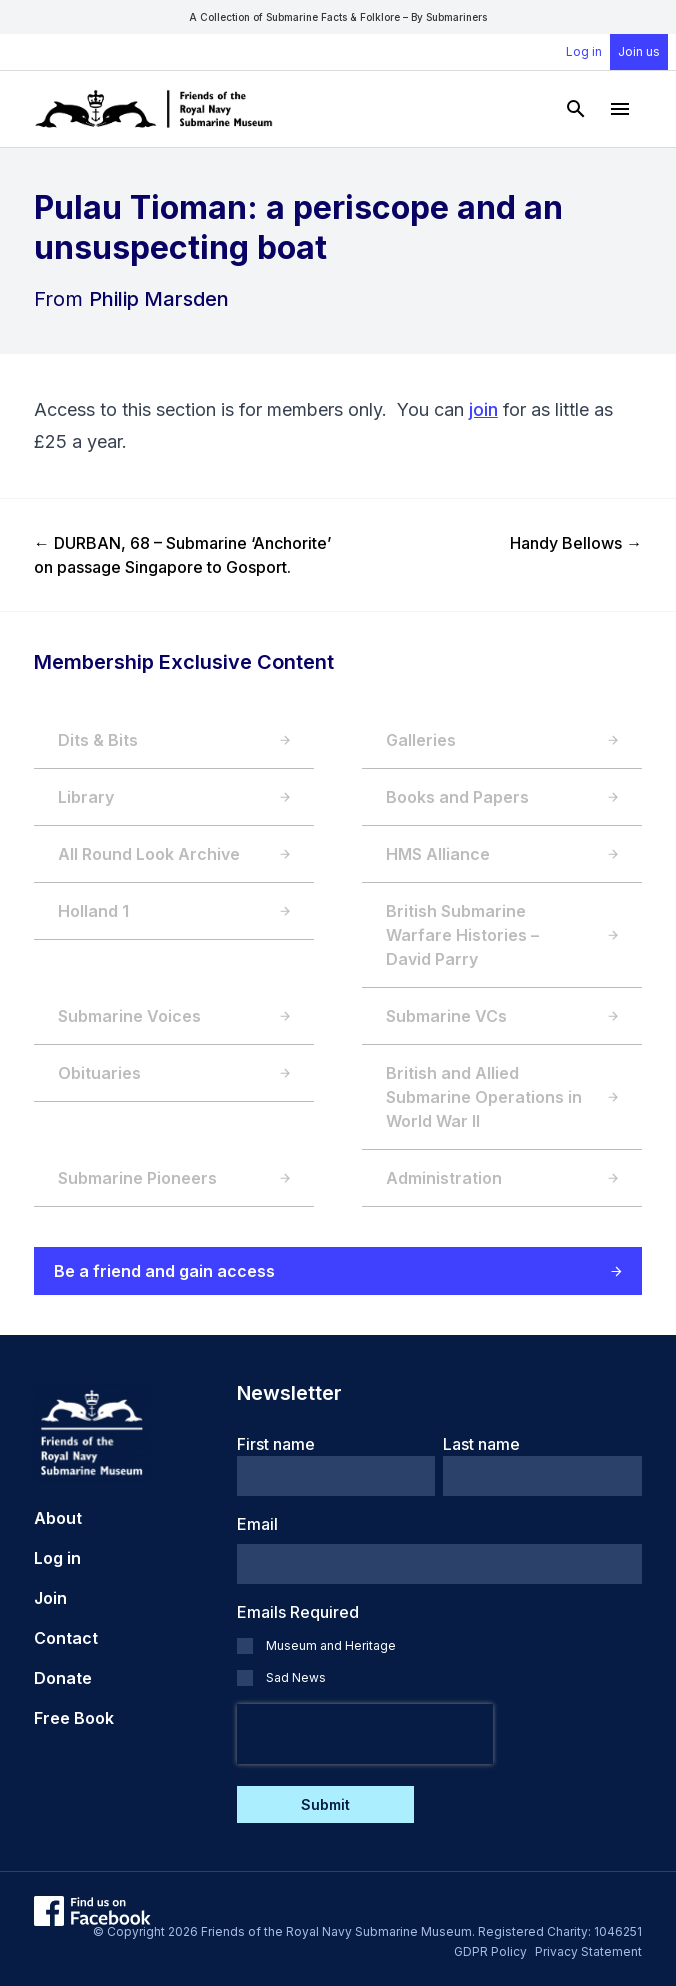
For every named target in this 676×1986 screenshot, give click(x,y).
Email (257, 1524)
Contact (66, 1638)
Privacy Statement (588, 1951)
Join (50, 1598)
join (483, 409)
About (58, 1518)
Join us (639, 51)
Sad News (296, 1677)
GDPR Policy (490, 1951)
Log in (584, 51)
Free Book (74, 1718)
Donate (63, 1678)
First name (276, 1444)
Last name (481, 1444)
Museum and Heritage (331, 1645)
